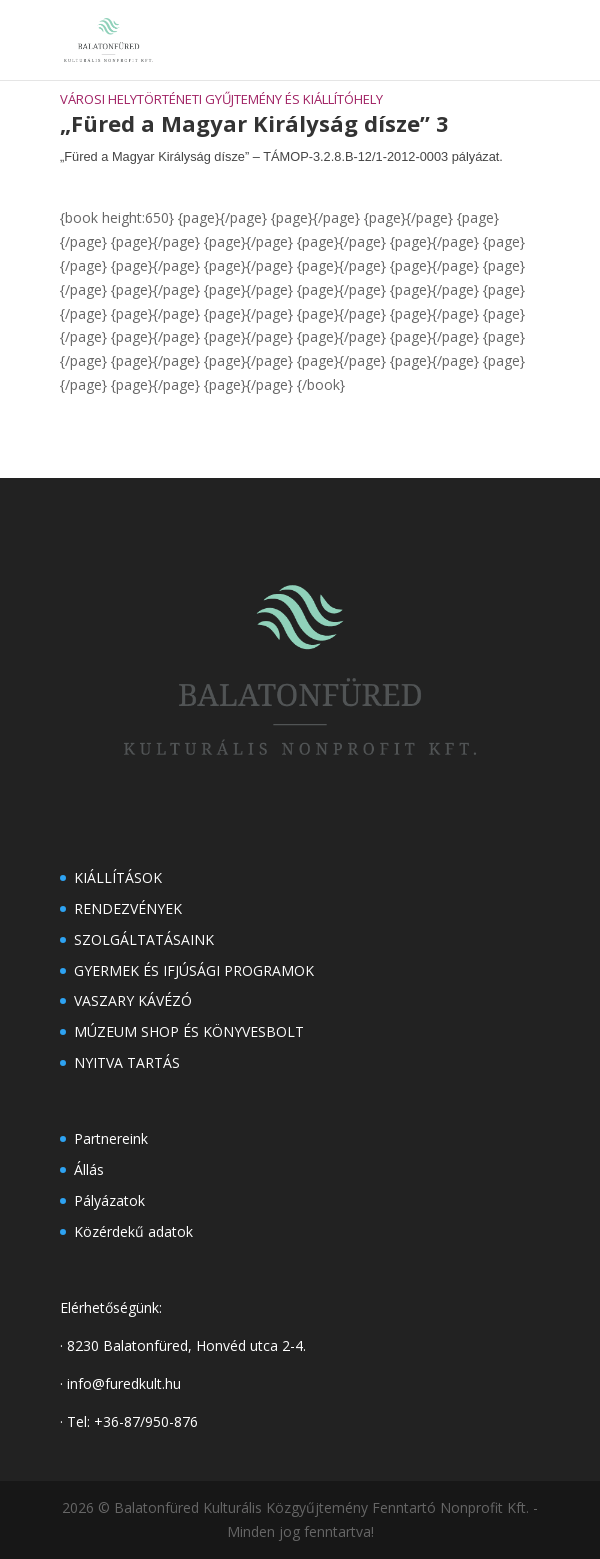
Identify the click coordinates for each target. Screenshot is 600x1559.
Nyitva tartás (127, 1062)
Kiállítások (118, 877)
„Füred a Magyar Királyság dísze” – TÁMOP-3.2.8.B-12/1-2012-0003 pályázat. (281, 156)
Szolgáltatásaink (144, 939)
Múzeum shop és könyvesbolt (189, 1031)
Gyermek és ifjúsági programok (194, 970)
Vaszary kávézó (133, 1000)
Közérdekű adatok (133, 1231)
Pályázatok (109, 1200)
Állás (89, 1169)
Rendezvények (128, 908)
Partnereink (111, 1138)
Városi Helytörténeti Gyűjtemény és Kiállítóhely (221, 99)
